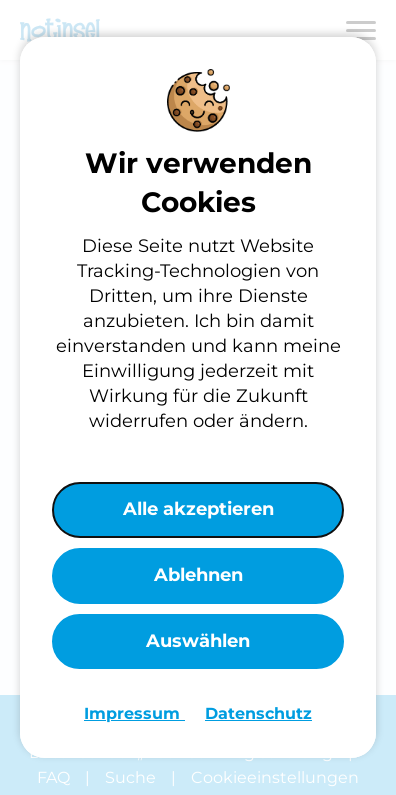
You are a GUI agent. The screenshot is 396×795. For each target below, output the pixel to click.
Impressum (134, 713)
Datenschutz (258, 713)
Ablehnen (198, 575)
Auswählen (198, 641)
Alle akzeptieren (198, 509)
